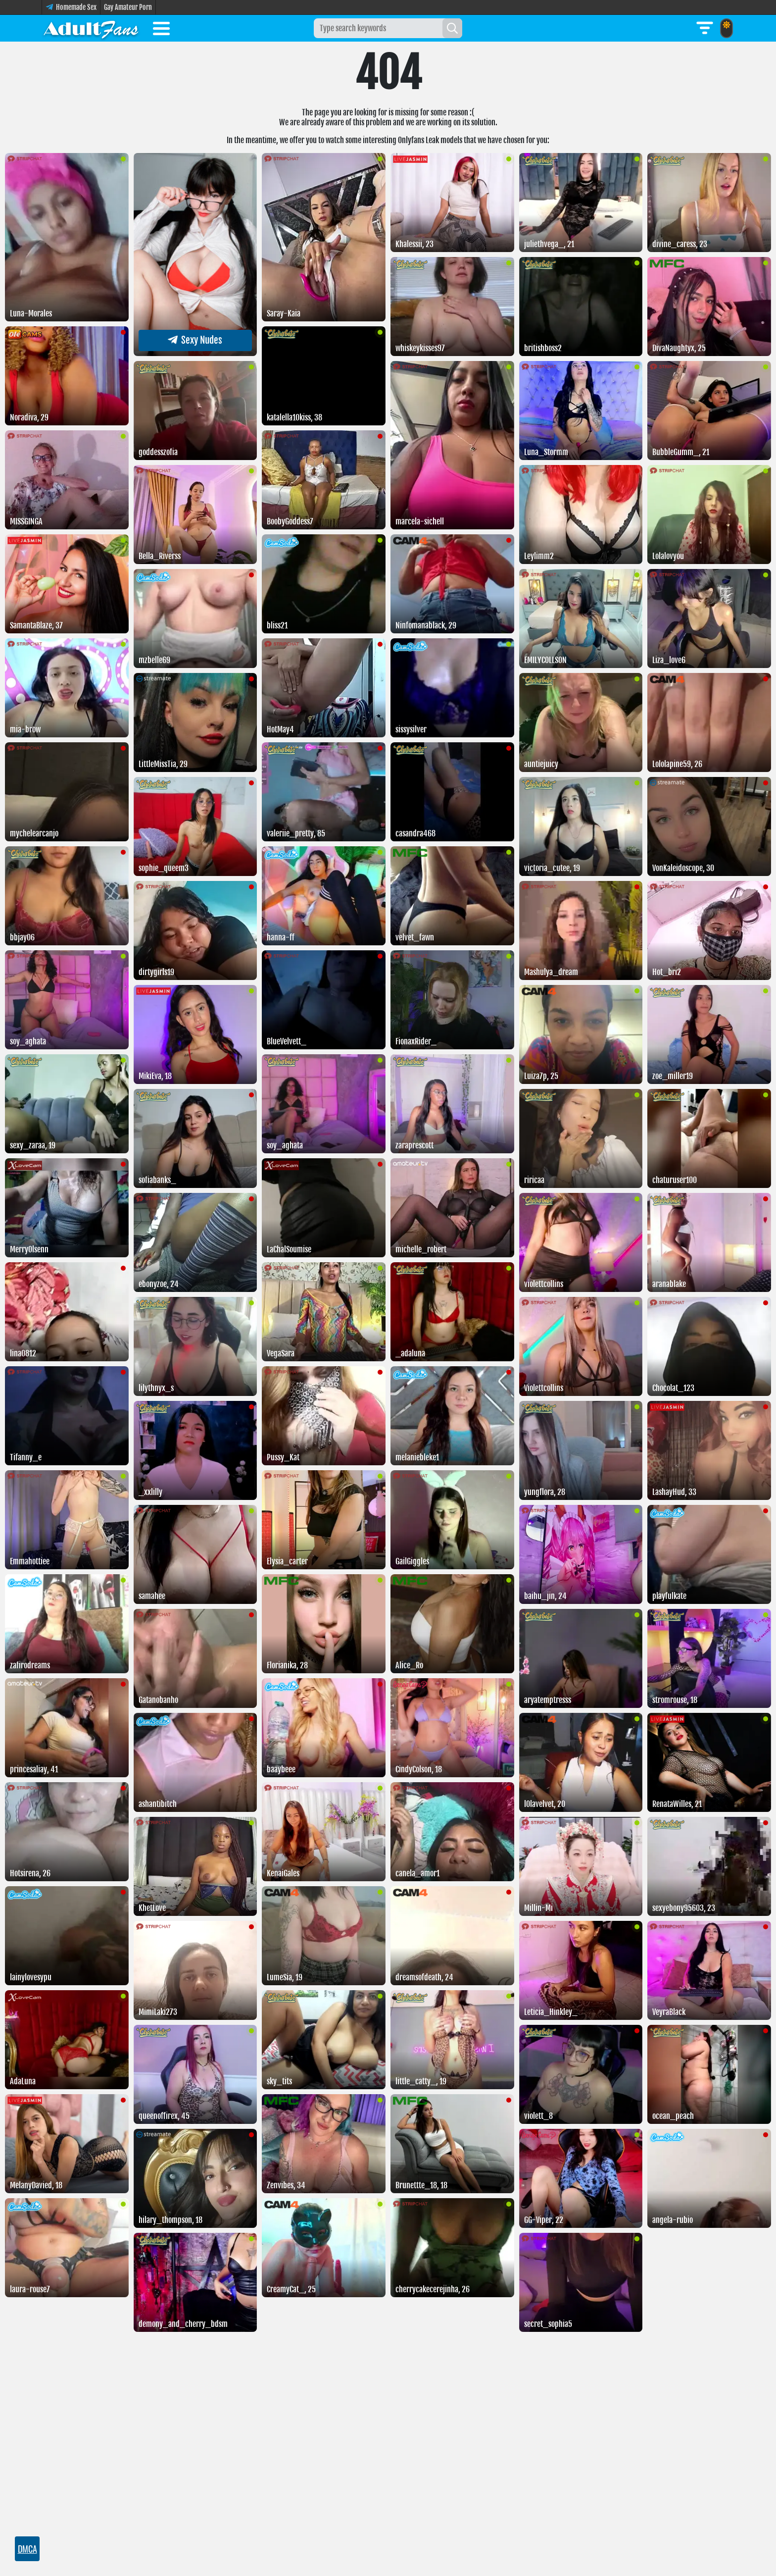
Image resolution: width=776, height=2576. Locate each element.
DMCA (27, 2548)
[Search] (452, 28)
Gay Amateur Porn (128, 7)
